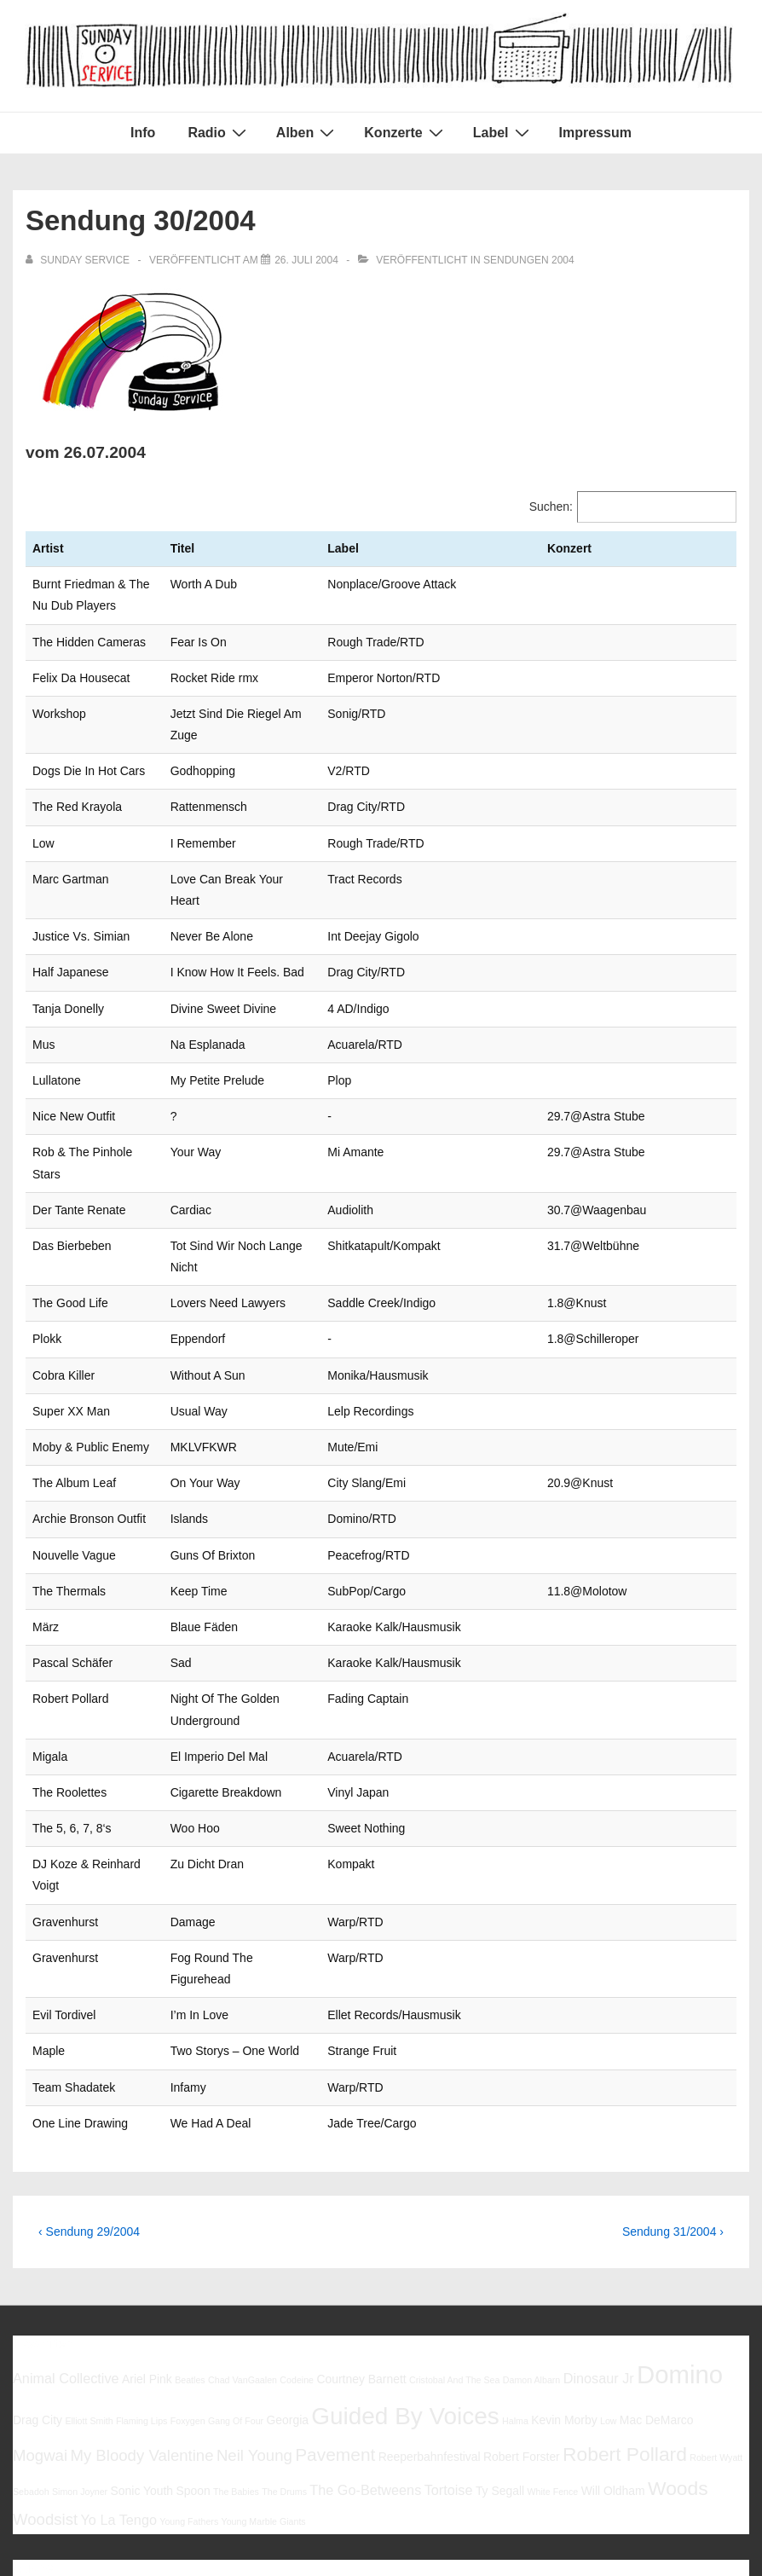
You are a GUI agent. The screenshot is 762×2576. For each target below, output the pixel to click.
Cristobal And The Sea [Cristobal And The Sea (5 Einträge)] (454, 2208)
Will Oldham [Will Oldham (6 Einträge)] (613, 2319)
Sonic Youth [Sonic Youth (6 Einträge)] (142, 2319)
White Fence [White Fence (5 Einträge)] (552, 2320)
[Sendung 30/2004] (306, 260)
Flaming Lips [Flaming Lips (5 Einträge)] (141, 2249)
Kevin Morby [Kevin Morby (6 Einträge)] (564, 2248)
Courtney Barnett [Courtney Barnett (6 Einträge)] (361, 2207)
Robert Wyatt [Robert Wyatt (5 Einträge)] (716, 2286)
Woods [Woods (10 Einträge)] (678, 2317)
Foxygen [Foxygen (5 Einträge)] (187, 2249)
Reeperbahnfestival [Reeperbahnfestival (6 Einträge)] (429, 2285)
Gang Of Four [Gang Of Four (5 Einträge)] (235, 2249)
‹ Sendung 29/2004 (89, 2059)
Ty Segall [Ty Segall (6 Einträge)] (500, 2319)
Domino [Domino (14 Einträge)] (680, 2203)
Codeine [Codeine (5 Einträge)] (297, 2208)
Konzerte (405, 132)
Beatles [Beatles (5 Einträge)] (190, 2208)
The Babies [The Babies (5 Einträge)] (236, 2320)
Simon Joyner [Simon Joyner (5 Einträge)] (79, 2320)
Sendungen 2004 (528, 260)
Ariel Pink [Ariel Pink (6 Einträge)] (147, 2207)
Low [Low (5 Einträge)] (608, 2249)
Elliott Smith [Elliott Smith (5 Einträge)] (89, 2249)
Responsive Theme (692, 2524)
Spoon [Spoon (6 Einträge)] (193, 2319)
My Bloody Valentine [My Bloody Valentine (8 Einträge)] (141, 2284)
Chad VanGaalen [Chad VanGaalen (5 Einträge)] (242, 2208)
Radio (219, 132)
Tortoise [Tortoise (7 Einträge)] (448, 2318)
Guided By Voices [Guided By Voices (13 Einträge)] (405, 2245)
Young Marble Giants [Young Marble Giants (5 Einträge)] (264, 2350)
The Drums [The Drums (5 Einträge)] (284, 2320)
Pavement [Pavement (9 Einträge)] (335, 2283)
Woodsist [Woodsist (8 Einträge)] (45, 2348)
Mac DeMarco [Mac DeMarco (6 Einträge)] (657, 2248)
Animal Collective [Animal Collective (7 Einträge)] (66, 2206)
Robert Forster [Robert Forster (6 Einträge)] (521, 2285)
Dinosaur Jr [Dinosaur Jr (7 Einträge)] (598, 2206)
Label (503, 132)
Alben (307, 132)
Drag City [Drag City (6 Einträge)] (37, 2248)
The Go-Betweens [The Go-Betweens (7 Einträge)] (365, 2318)
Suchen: (551, 506)
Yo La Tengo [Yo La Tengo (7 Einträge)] (118, 2348)
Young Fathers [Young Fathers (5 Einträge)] (188, 2350)
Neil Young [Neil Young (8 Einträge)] (254, 2284)
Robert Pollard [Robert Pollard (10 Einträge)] (625, 2283)
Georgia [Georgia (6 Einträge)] (287, 2248)
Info (142, 132)
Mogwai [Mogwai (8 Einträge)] (40, 2284)
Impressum (595, 132)
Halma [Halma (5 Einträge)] (515, 2249)
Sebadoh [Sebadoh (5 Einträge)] (31, 2320)
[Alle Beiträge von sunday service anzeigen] (79, 260)
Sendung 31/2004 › (673, 2059)
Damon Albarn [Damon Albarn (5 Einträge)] (532, 2208)
